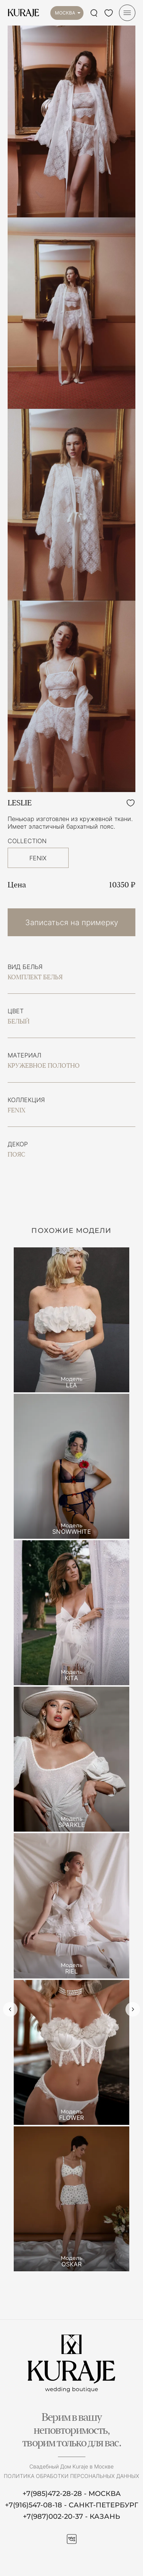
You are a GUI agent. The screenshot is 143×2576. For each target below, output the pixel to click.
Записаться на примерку (71, 922)
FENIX (38, 858)
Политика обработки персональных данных (71, 2476)
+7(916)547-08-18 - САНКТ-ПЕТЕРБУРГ (71, 2505)
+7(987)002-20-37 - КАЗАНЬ (71, 2516)
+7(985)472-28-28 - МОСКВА (71, 2493)
